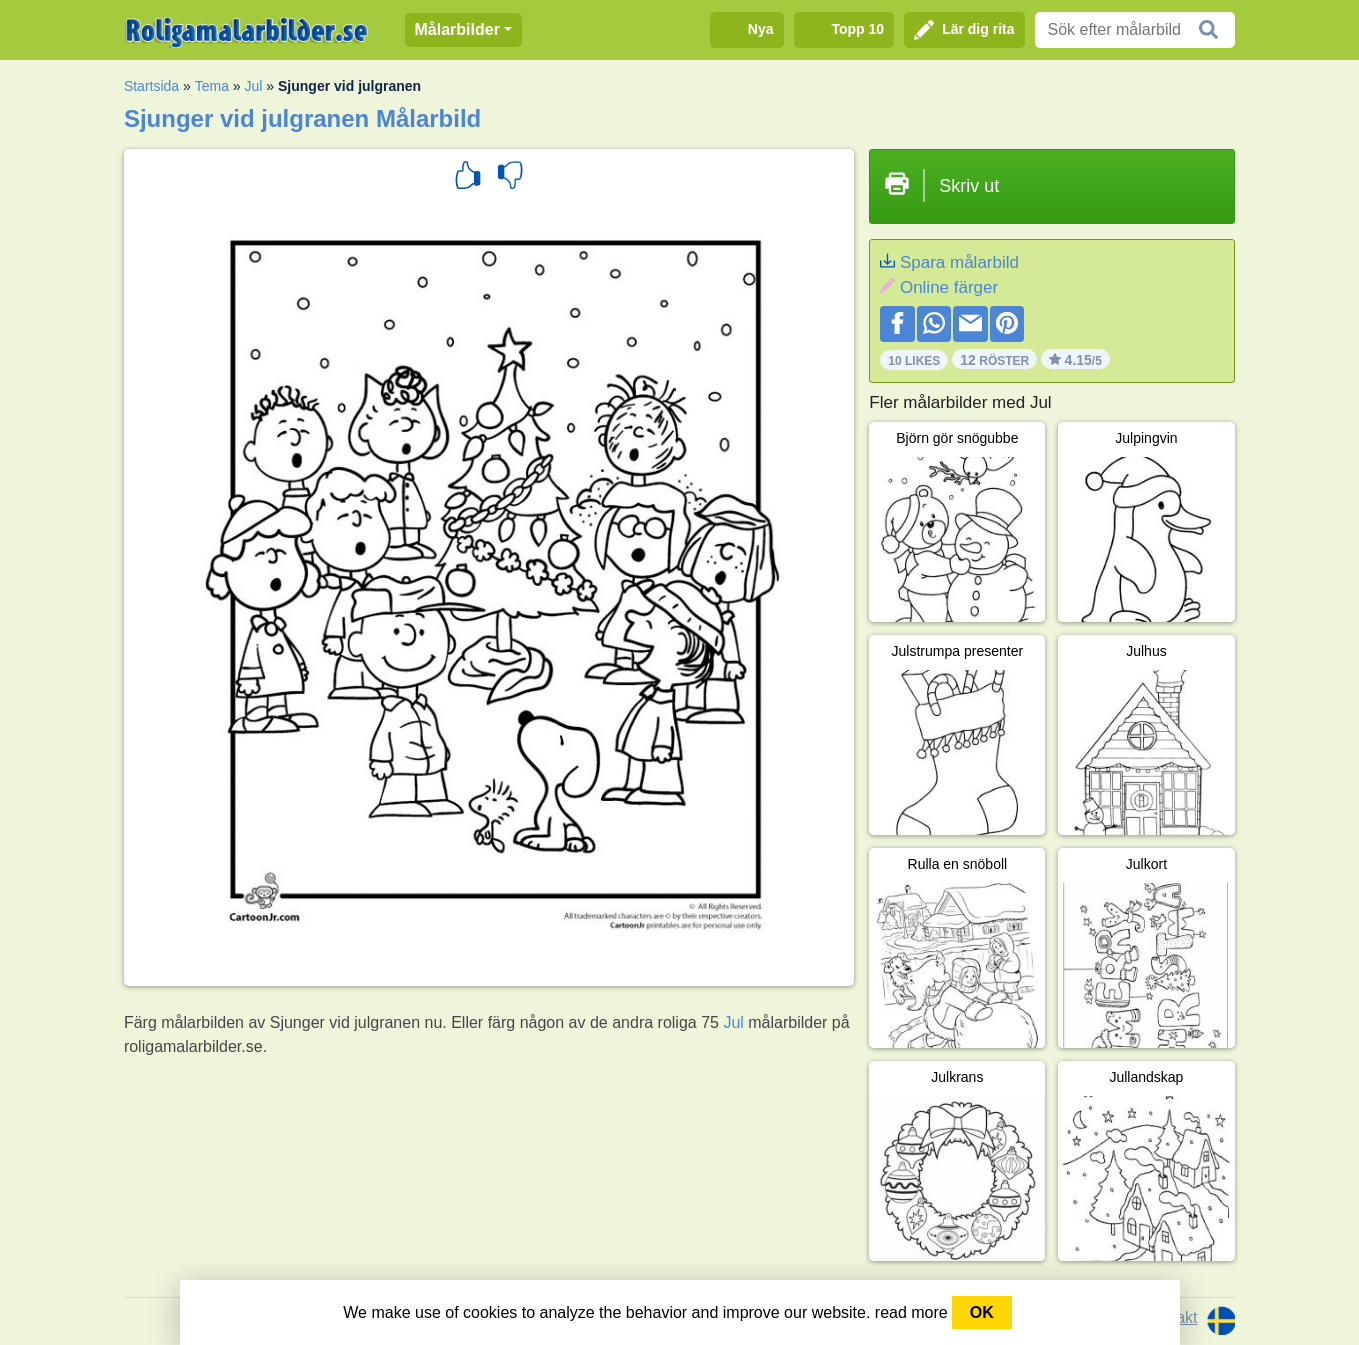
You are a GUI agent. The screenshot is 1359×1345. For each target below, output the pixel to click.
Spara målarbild (959, 262)
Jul (254, 86)
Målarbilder (457, 29)
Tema (212, 86)
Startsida (151, 86)
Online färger (949, 287)
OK (982, 1312)
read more (911, 1312)
